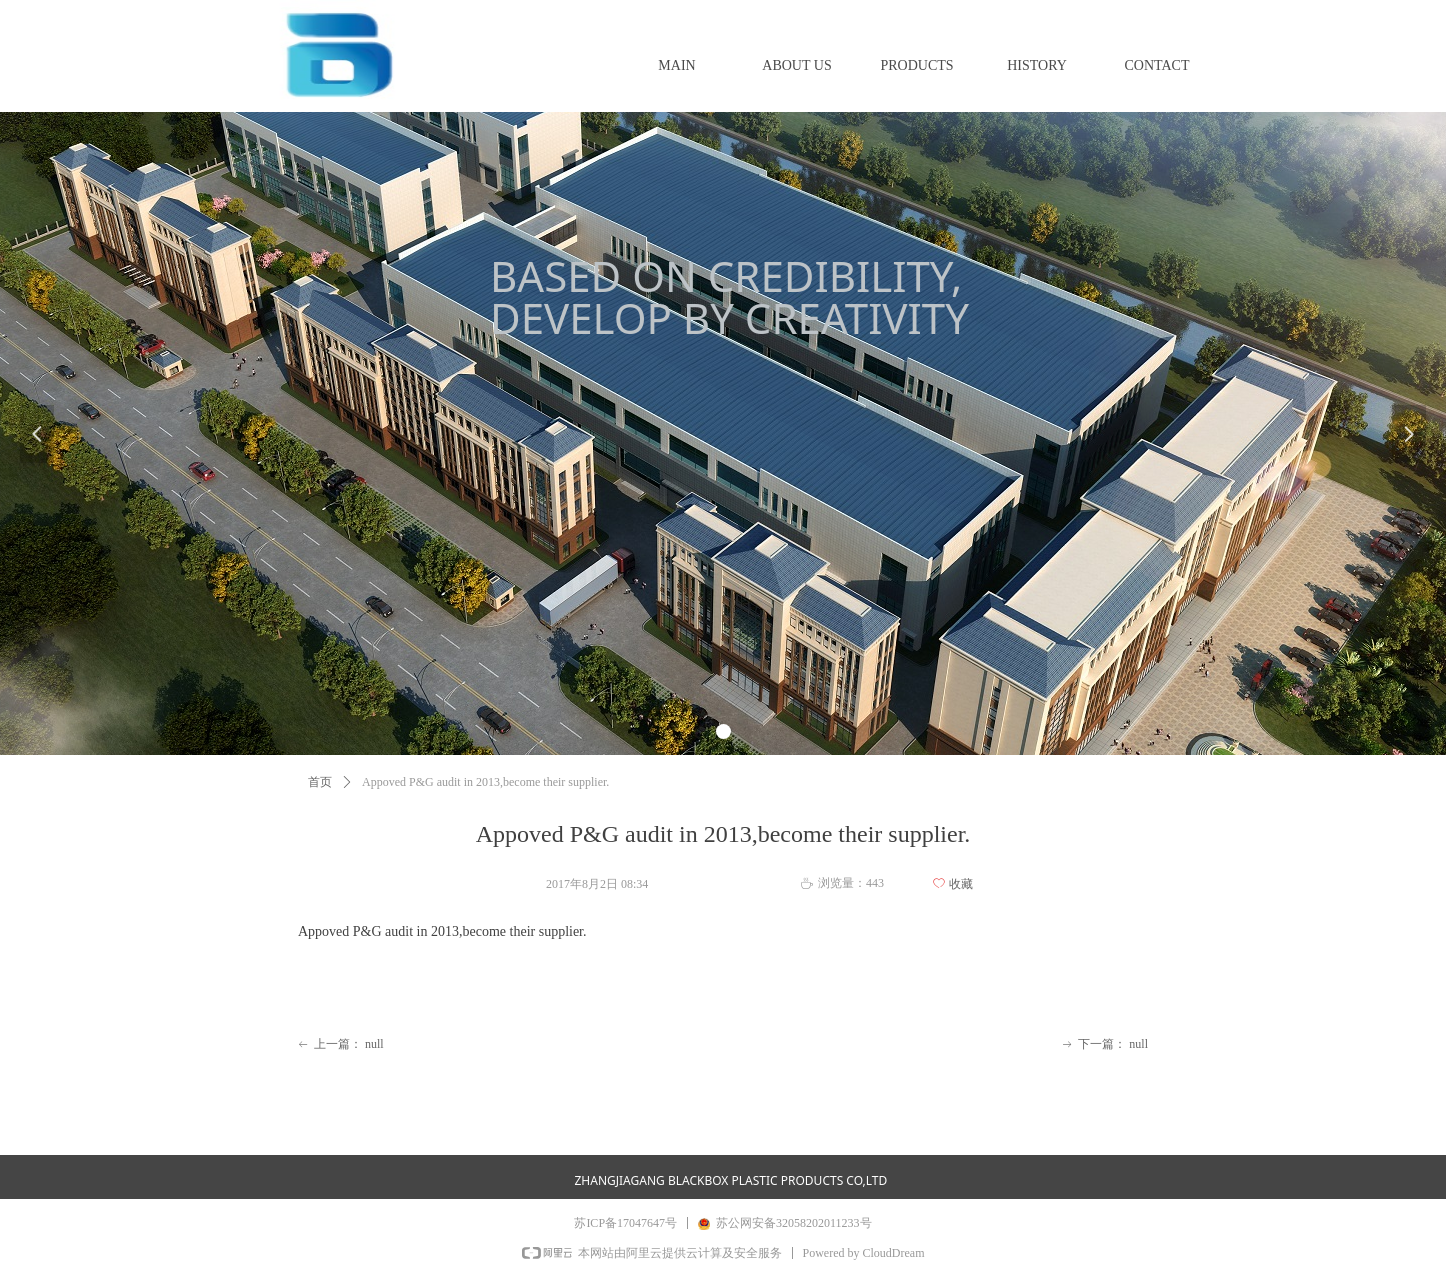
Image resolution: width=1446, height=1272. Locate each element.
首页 (320, 782)
